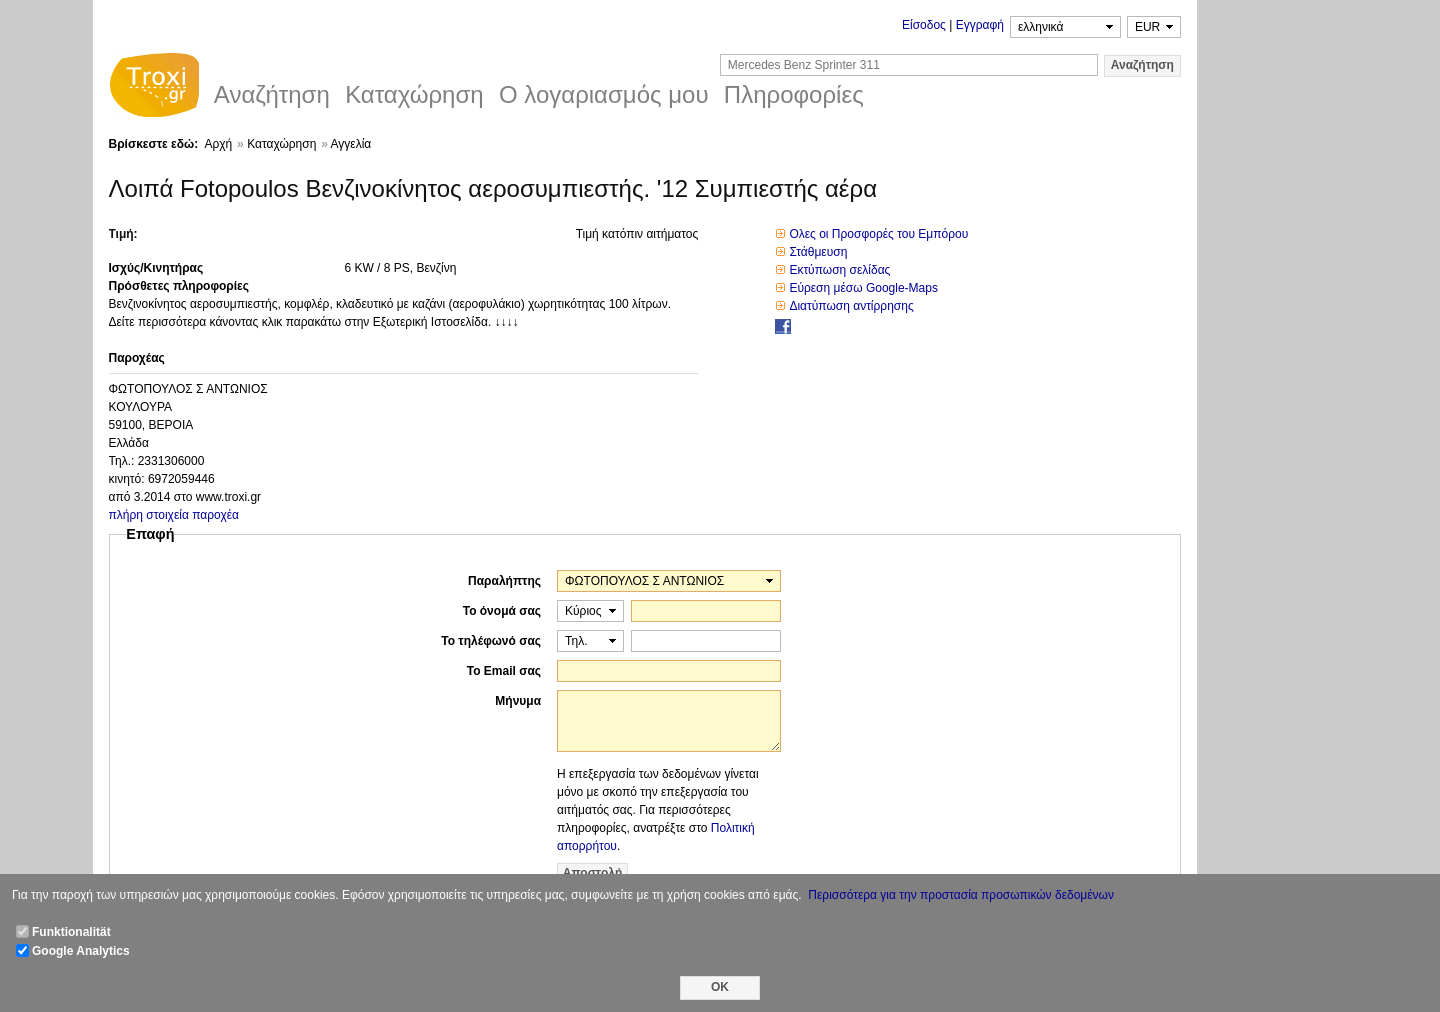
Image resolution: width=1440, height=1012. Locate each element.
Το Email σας (504, 671)
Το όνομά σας (502, 611)
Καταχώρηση (281, 144)
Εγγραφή (980, 25)
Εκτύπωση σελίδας (839, 270)
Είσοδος (924, 25)
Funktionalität (71, 932)
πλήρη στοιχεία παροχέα (174, 515)
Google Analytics (81, 951)
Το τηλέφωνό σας (491, 641)
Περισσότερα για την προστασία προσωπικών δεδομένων (961, 895)
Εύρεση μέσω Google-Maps (863, 288)
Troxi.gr (154, 88)
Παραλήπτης (504, 581)
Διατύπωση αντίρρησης (851, 306)
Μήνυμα (518, 701)
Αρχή (218, 144)
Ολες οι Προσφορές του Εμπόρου (878, 234)
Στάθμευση (818, 252)
